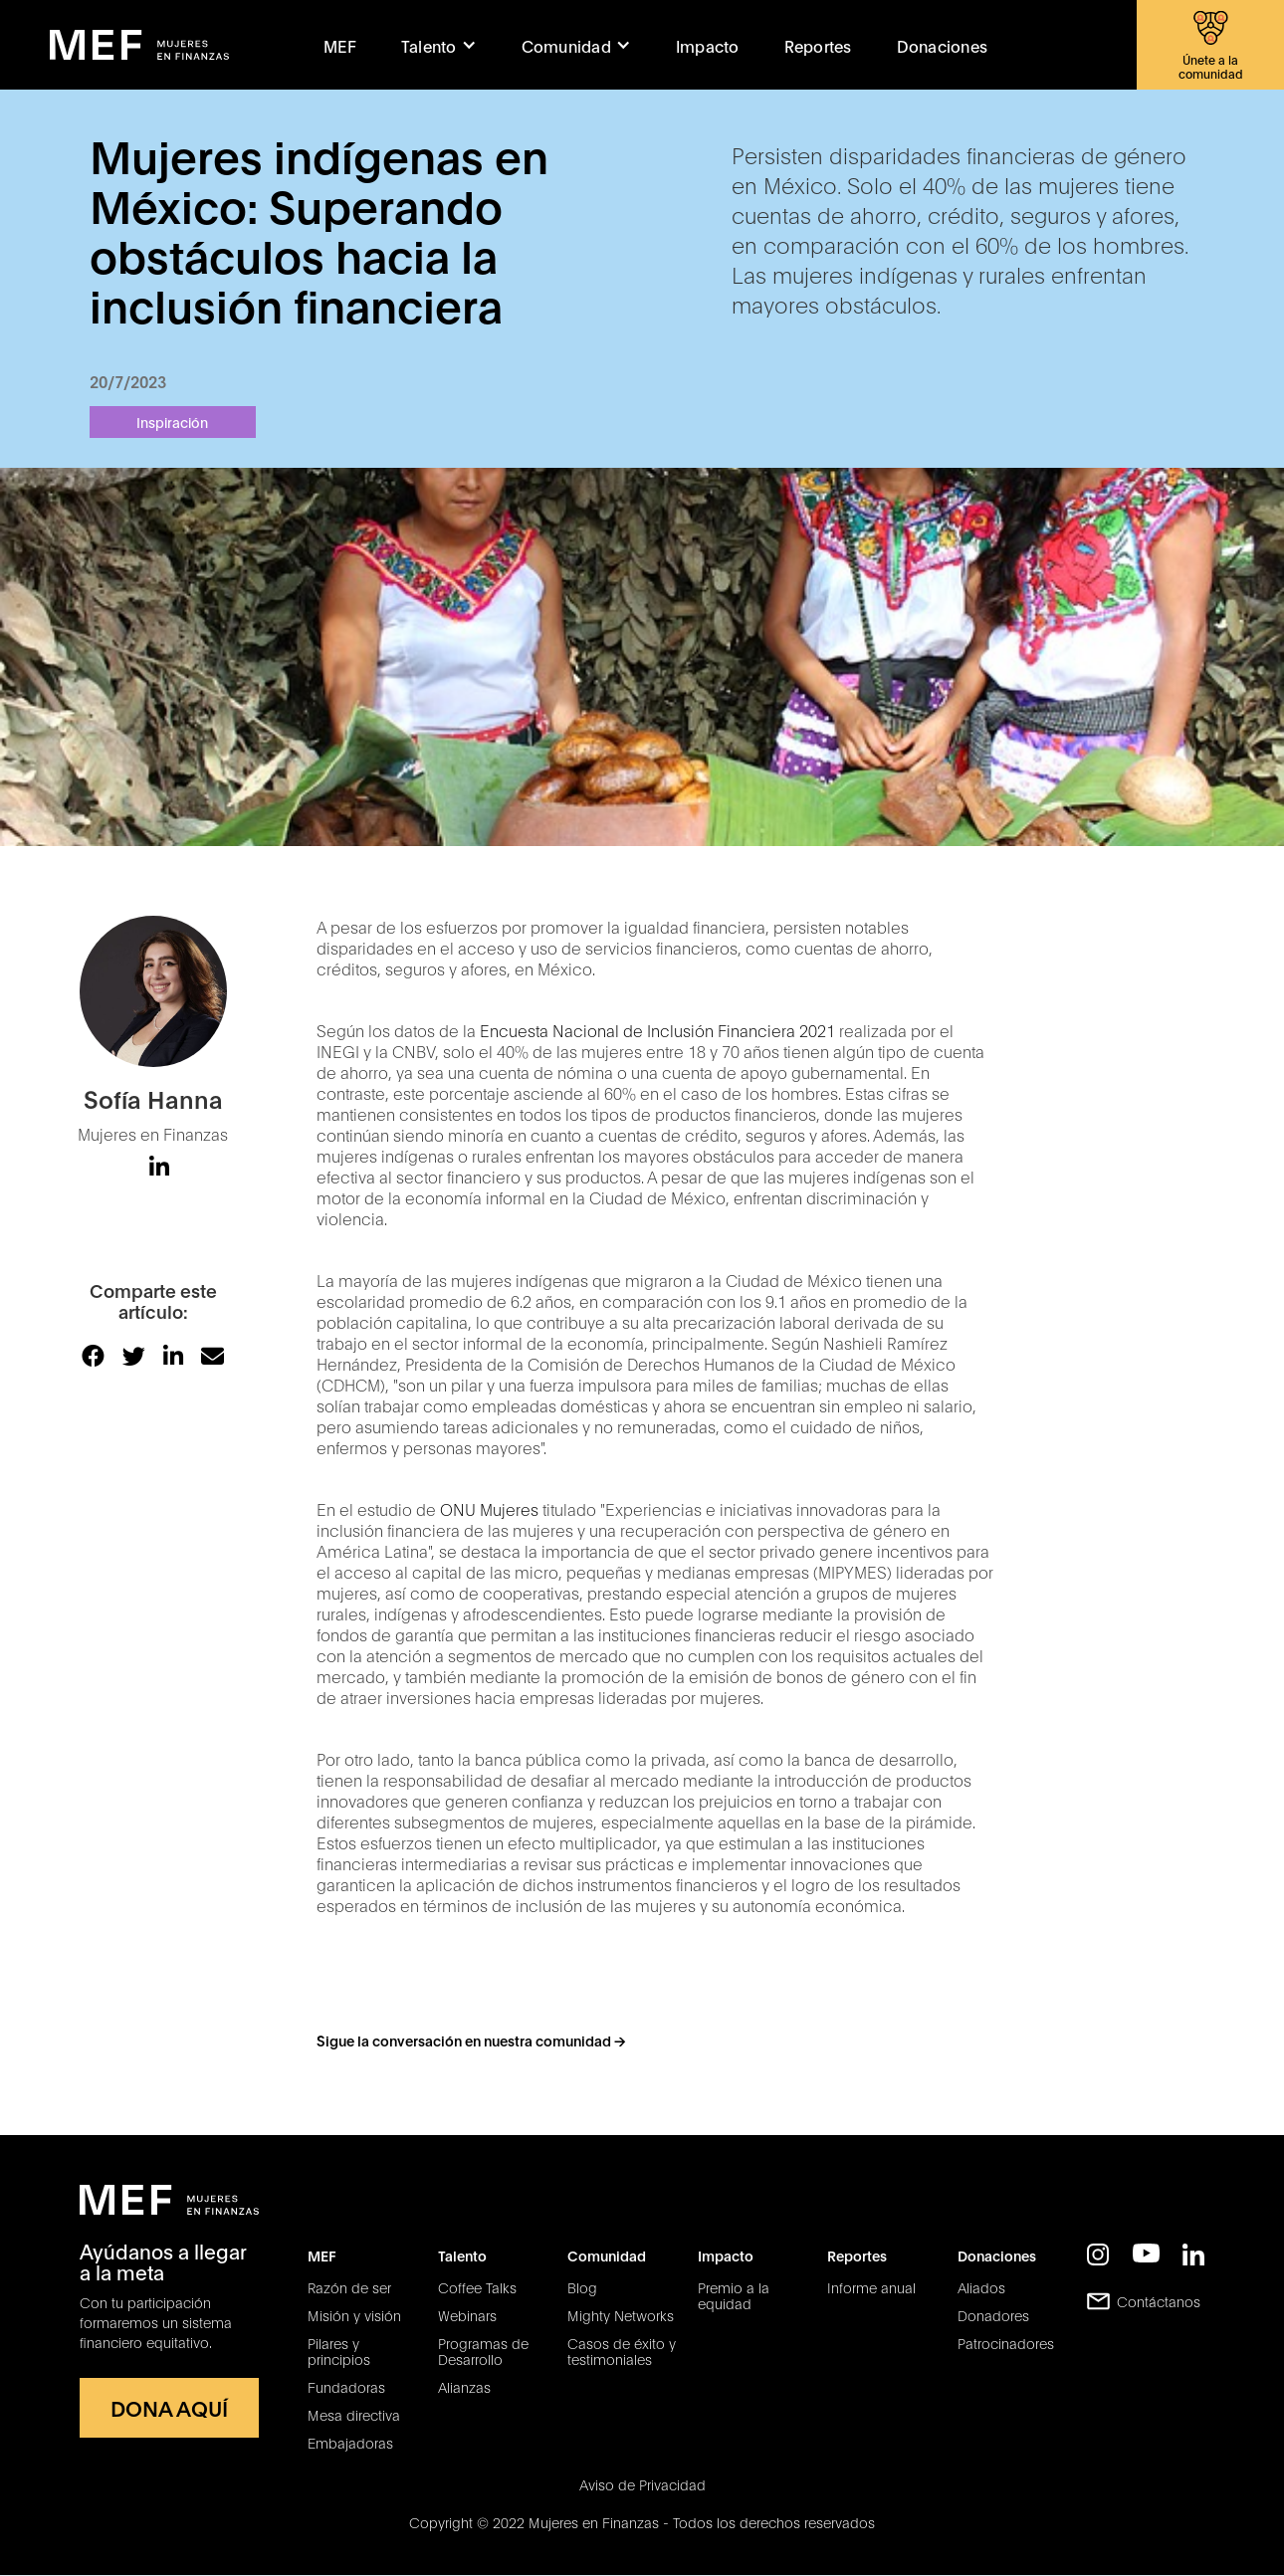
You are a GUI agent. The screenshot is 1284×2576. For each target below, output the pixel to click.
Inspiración (172, 421)
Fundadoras (346, 2387)
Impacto (708, 45)
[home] (139, 45)
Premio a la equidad (733, 2295)
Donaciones (942, 45)
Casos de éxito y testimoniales (621, 2351)
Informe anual (871, 2287)
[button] (439, 45)
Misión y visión (354, 2315)
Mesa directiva (354, 2415)
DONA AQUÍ (169, 2407)
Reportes (818, 45)
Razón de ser (349, 2287)
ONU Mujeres (489, 1508)
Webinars (467, 2315)
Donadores (993, 2315)
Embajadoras (350, 2443)
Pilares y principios (339, 2351)
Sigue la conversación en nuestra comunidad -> (471, 2040)
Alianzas (464, 2387)
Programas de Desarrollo (483, 2351)
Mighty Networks (620, 2315)
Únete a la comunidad (1210, 66)
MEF (339, 45)
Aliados (981, 2287)
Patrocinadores (1006, 2343)
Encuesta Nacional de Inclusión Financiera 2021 (657, 1029)
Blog (582, 2287)
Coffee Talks (477, 2287)
